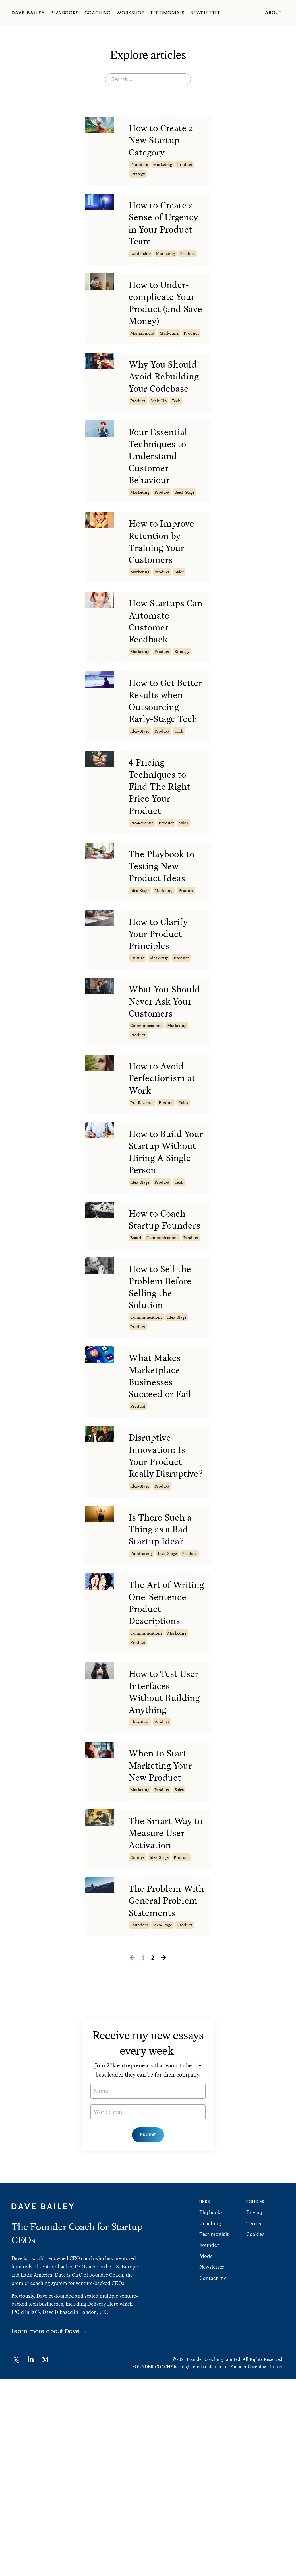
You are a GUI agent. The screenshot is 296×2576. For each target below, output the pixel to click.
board (135, 1348)
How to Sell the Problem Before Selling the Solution (162, 1399)
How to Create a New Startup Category (164, 142)
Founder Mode (209, 2447)
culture (137, 1029)
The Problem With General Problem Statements (159, 2089)
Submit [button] (148, 2331)
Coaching (97, 12)
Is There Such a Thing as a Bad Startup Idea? (163, 1667)
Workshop (130, 12)
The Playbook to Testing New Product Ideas (164, 933)
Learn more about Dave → (49, 2528)
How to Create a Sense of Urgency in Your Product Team (166, 229)
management (142, 345)
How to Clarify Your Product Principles (160, 1004)
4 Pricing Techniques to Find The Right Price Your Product (162, 849)
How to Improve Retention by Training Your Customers (164, 577)
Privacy (254, 2409)
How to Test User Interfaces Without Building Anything (167, 1858)
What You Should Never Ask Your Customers (159, 1081)
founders (139, 168)
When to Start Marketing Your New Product (163, 1942)
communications (146, 1113)
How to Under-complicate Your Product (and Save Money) (165, 312)
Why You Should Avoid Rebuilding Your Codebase (166, 396)
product (184, 168)
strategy (137, 177)
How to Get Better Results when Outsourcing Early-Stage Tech (166, 752)
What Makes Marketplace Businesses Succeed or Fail (162, 1493)
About (273, 12)
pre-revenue (142, 888)
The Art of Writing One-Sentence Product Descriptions (158, 1751)
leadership (140, 261)
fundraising (141, 1693)
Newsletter (205, 12)
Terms (253, 2420)
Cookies (255, 2431)
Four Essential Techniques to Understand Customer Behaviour (160, 487)
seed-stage (184, 526)
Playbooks (64, 12)
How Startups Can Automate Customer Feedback (161, 661)
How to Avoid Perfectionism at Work (165, 1168)
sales (179, 610)
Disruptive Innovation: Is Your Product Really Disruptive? (160, 1583)
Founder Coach (106, 2471)
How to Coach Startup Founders (160, 1322)
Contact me (213, 2474)
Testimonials (167, 12)
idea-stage (139, 791)
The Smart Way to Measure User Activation (165, 2012)
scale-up (158, 429)
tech (176, 429)
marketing (162, 168)
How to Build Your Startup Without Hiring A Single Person (163, 1245)
